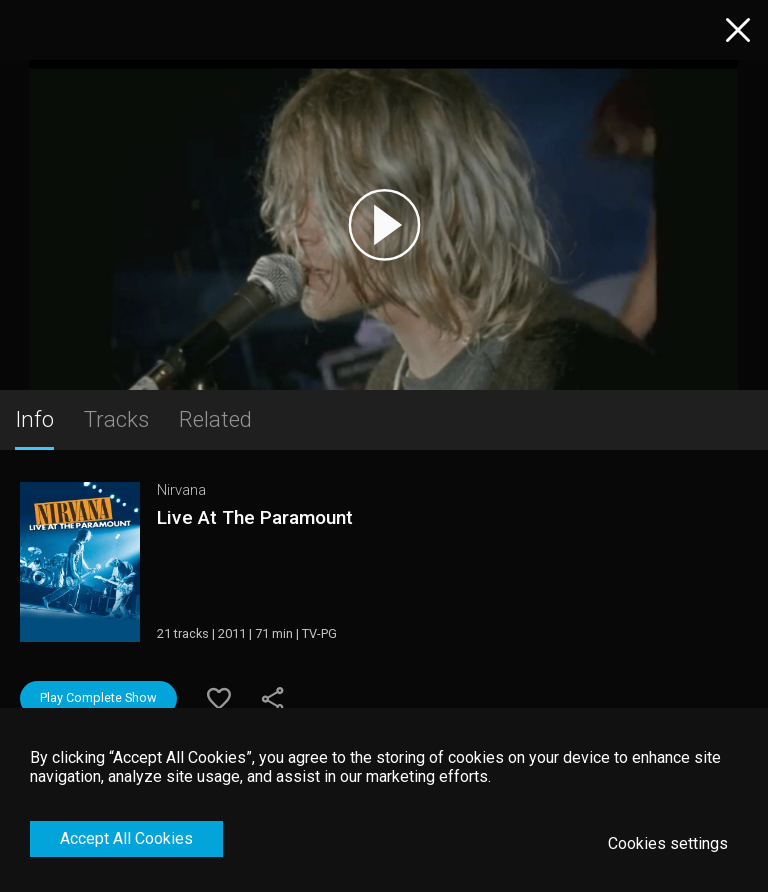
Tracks (116, 419)
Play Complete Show (98, 697)
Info (34, 419)
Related (215, 419)
